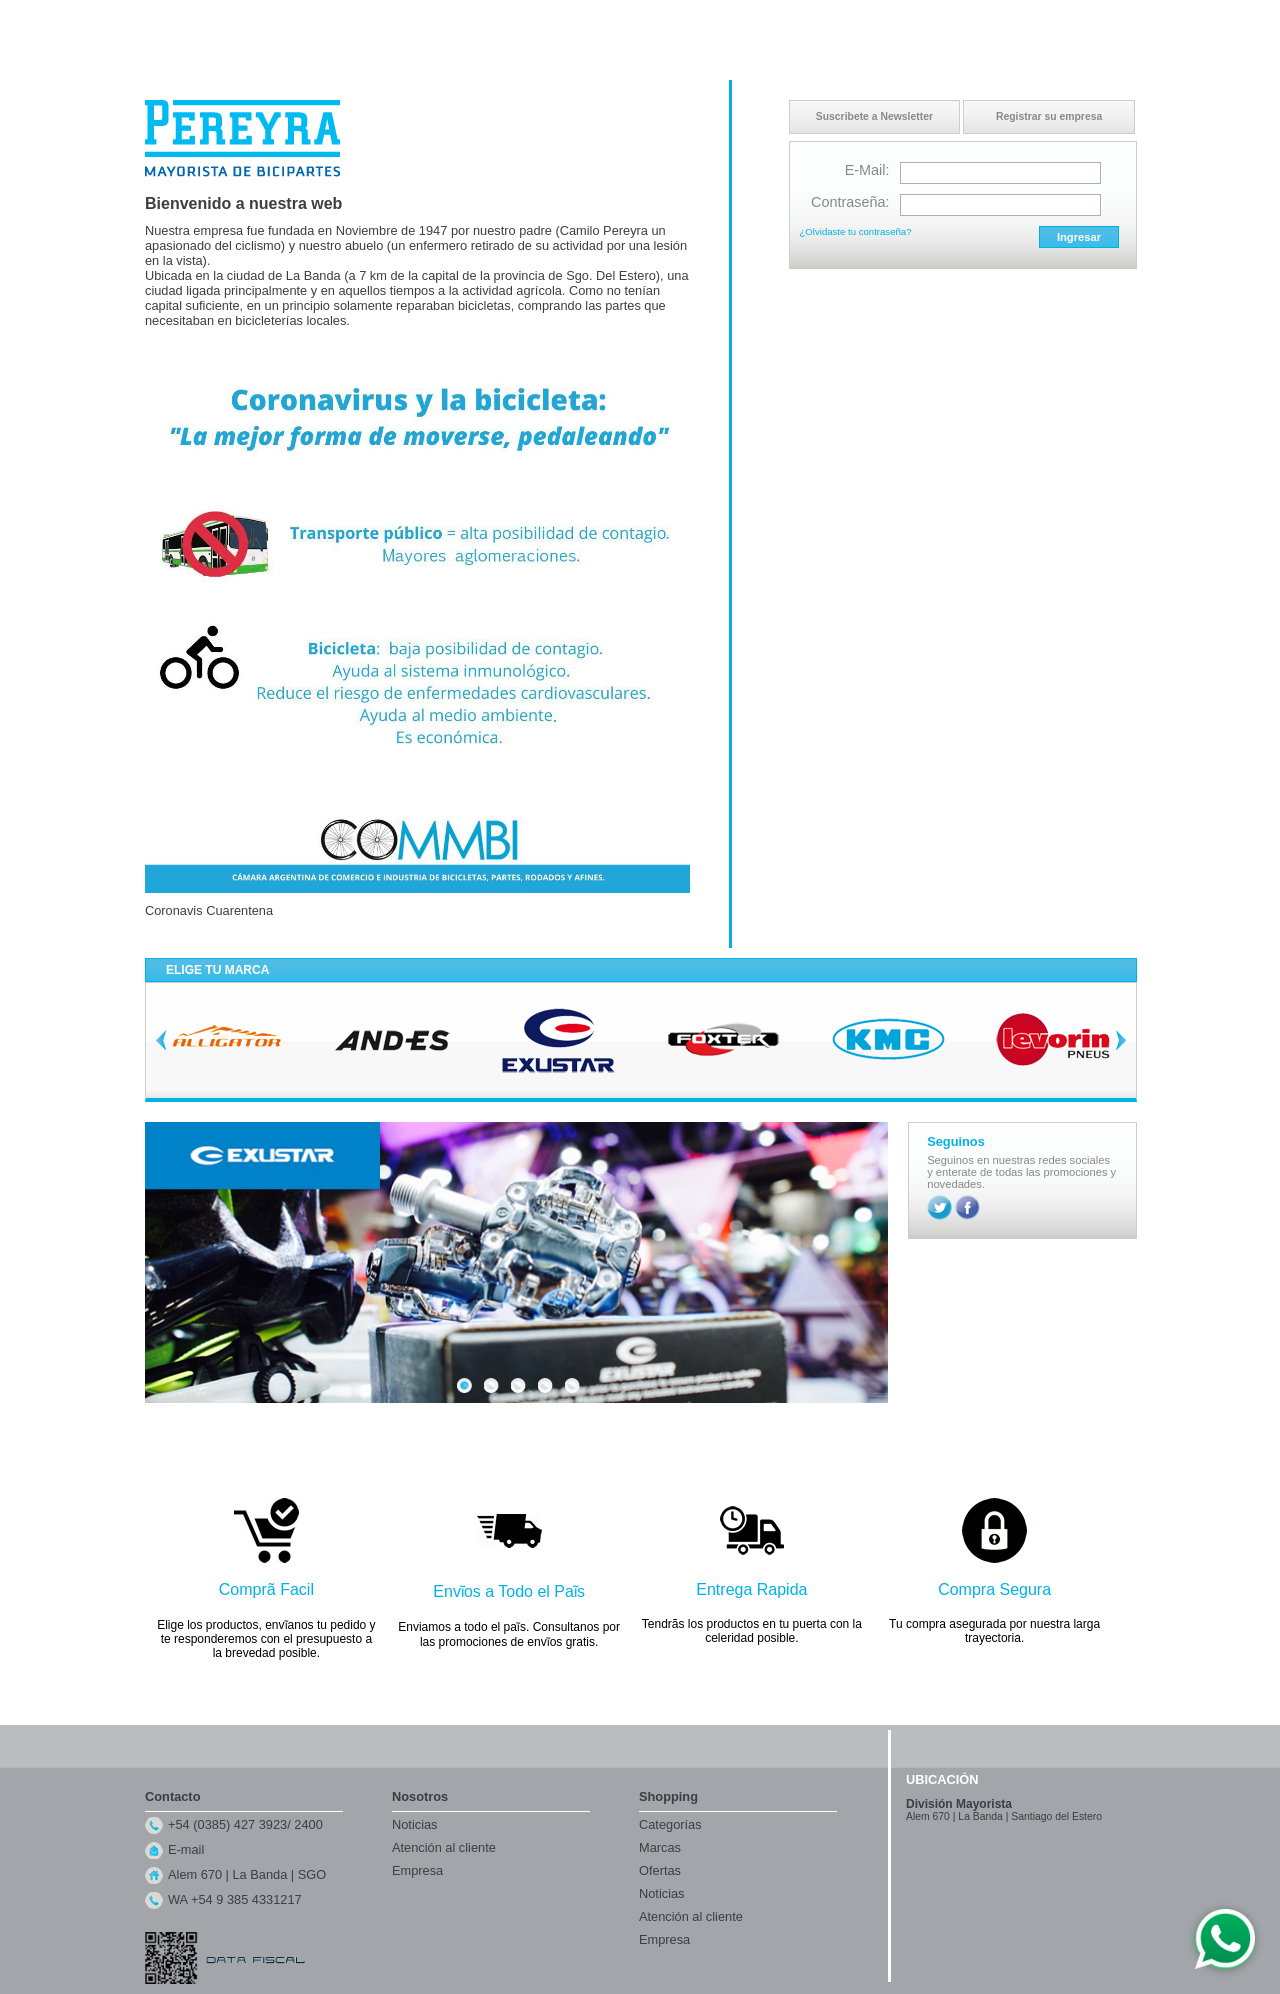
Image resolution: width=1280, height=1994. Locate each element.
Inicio (941, 19)
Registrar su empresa (1049, 116)
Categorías (670, 1824)
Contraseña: (850, 202)
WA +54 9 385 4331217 (235, 1899)
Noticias (415, 1824)
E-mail (186, 1849)
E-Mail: (867, 170)
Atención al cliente (444, 1847)
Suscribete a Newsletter (874, 116)
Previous (161, 1040)
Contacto (989, 19)
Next (1121, 1040)
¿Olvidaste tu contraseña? (856, 231)
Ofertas (660, 1870)
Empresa (417, 1870)
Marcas (660, 1847)
